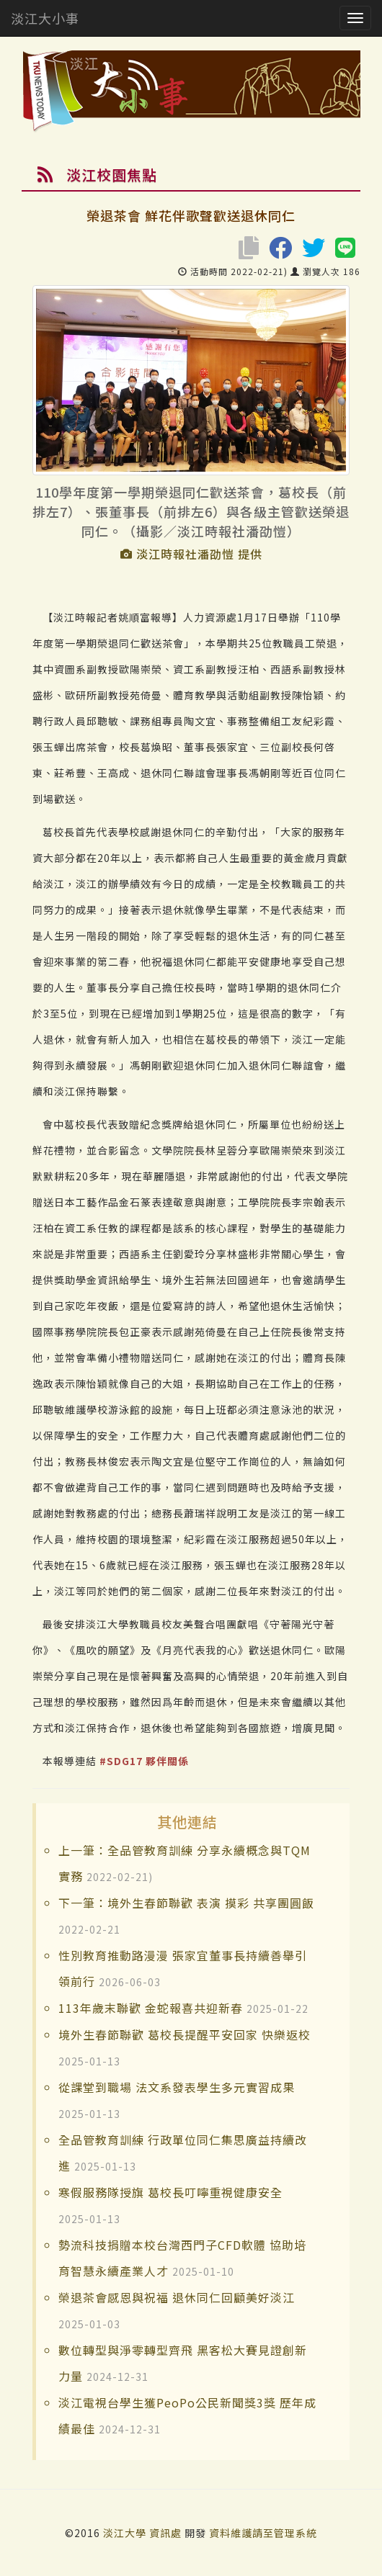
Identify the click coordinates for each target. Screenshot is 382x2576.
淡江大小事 (45, 18)
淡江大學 (126, 2533)
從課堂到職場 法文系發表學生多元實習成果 (176, 2087)
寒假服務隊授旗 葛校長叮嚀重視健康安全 (170, 2192)
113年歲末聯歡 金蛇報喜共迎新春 (150, 2007)
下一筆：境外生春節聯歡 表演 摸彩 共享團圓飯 (186, 1902)
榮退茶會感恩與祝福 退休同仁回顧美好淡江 (176, 2297)
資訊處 (165, 2533)
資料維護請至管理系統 (263, 2533)
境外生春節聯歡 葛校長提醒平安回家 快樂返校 (184, 2034)
